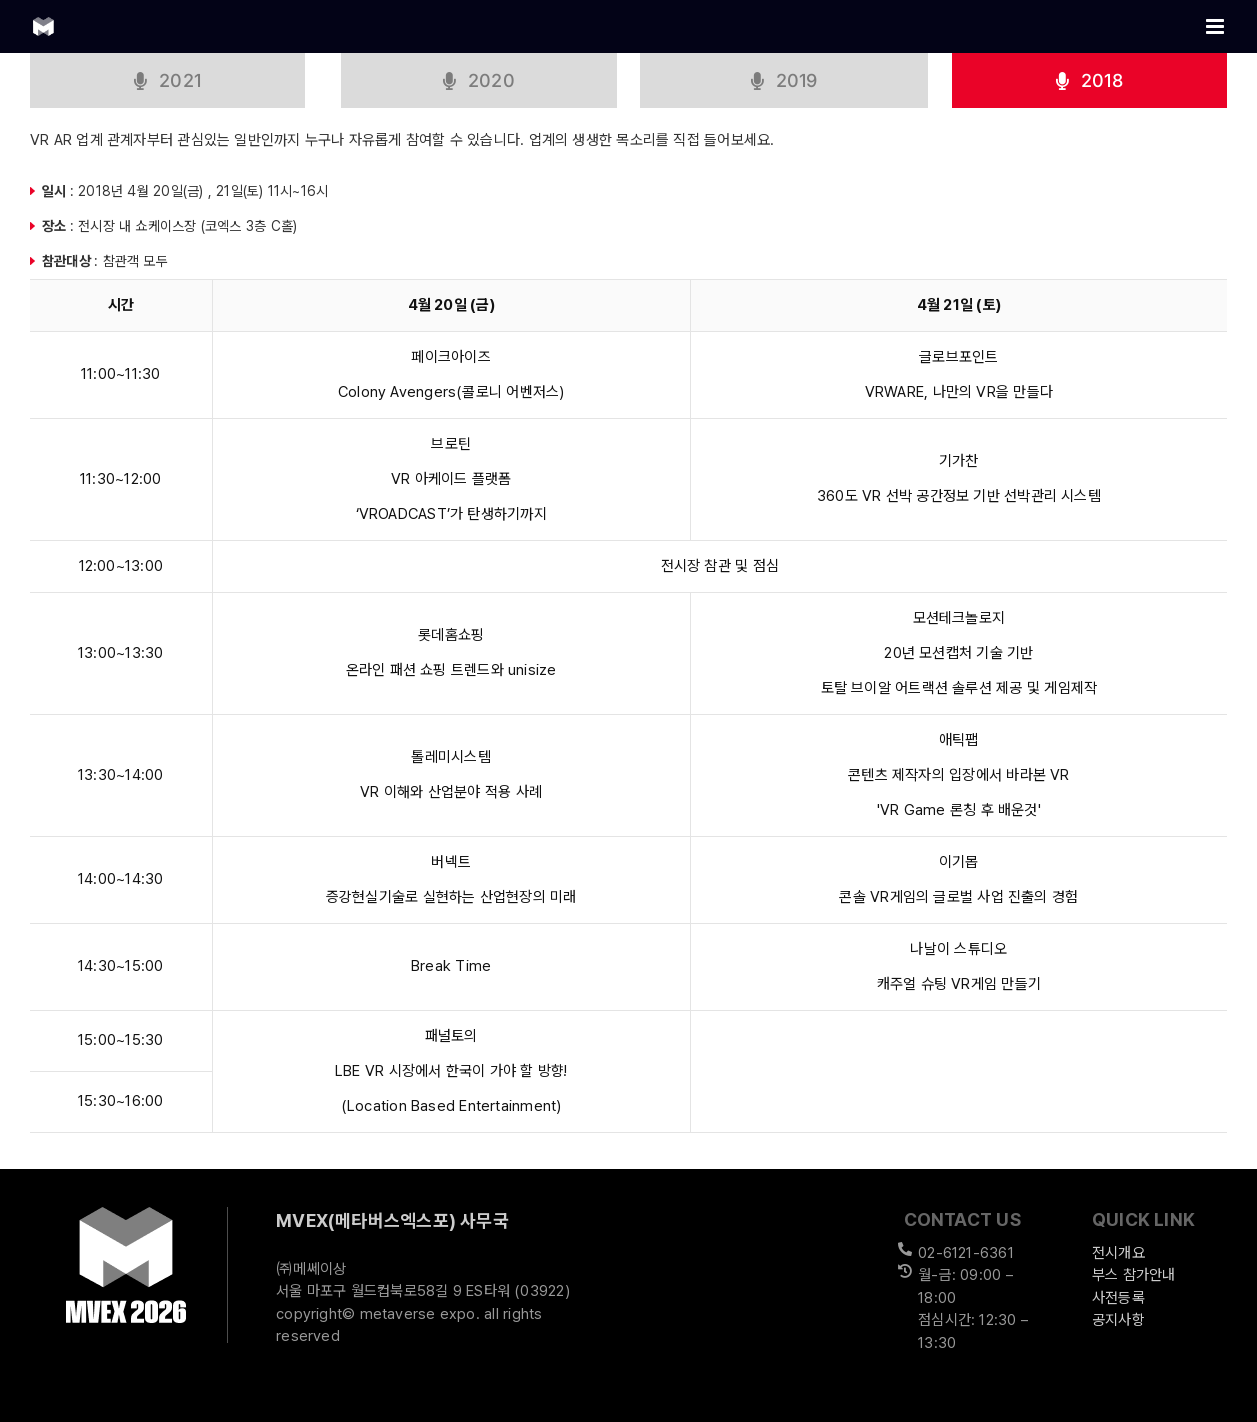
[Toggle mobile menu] (1216, 26)
